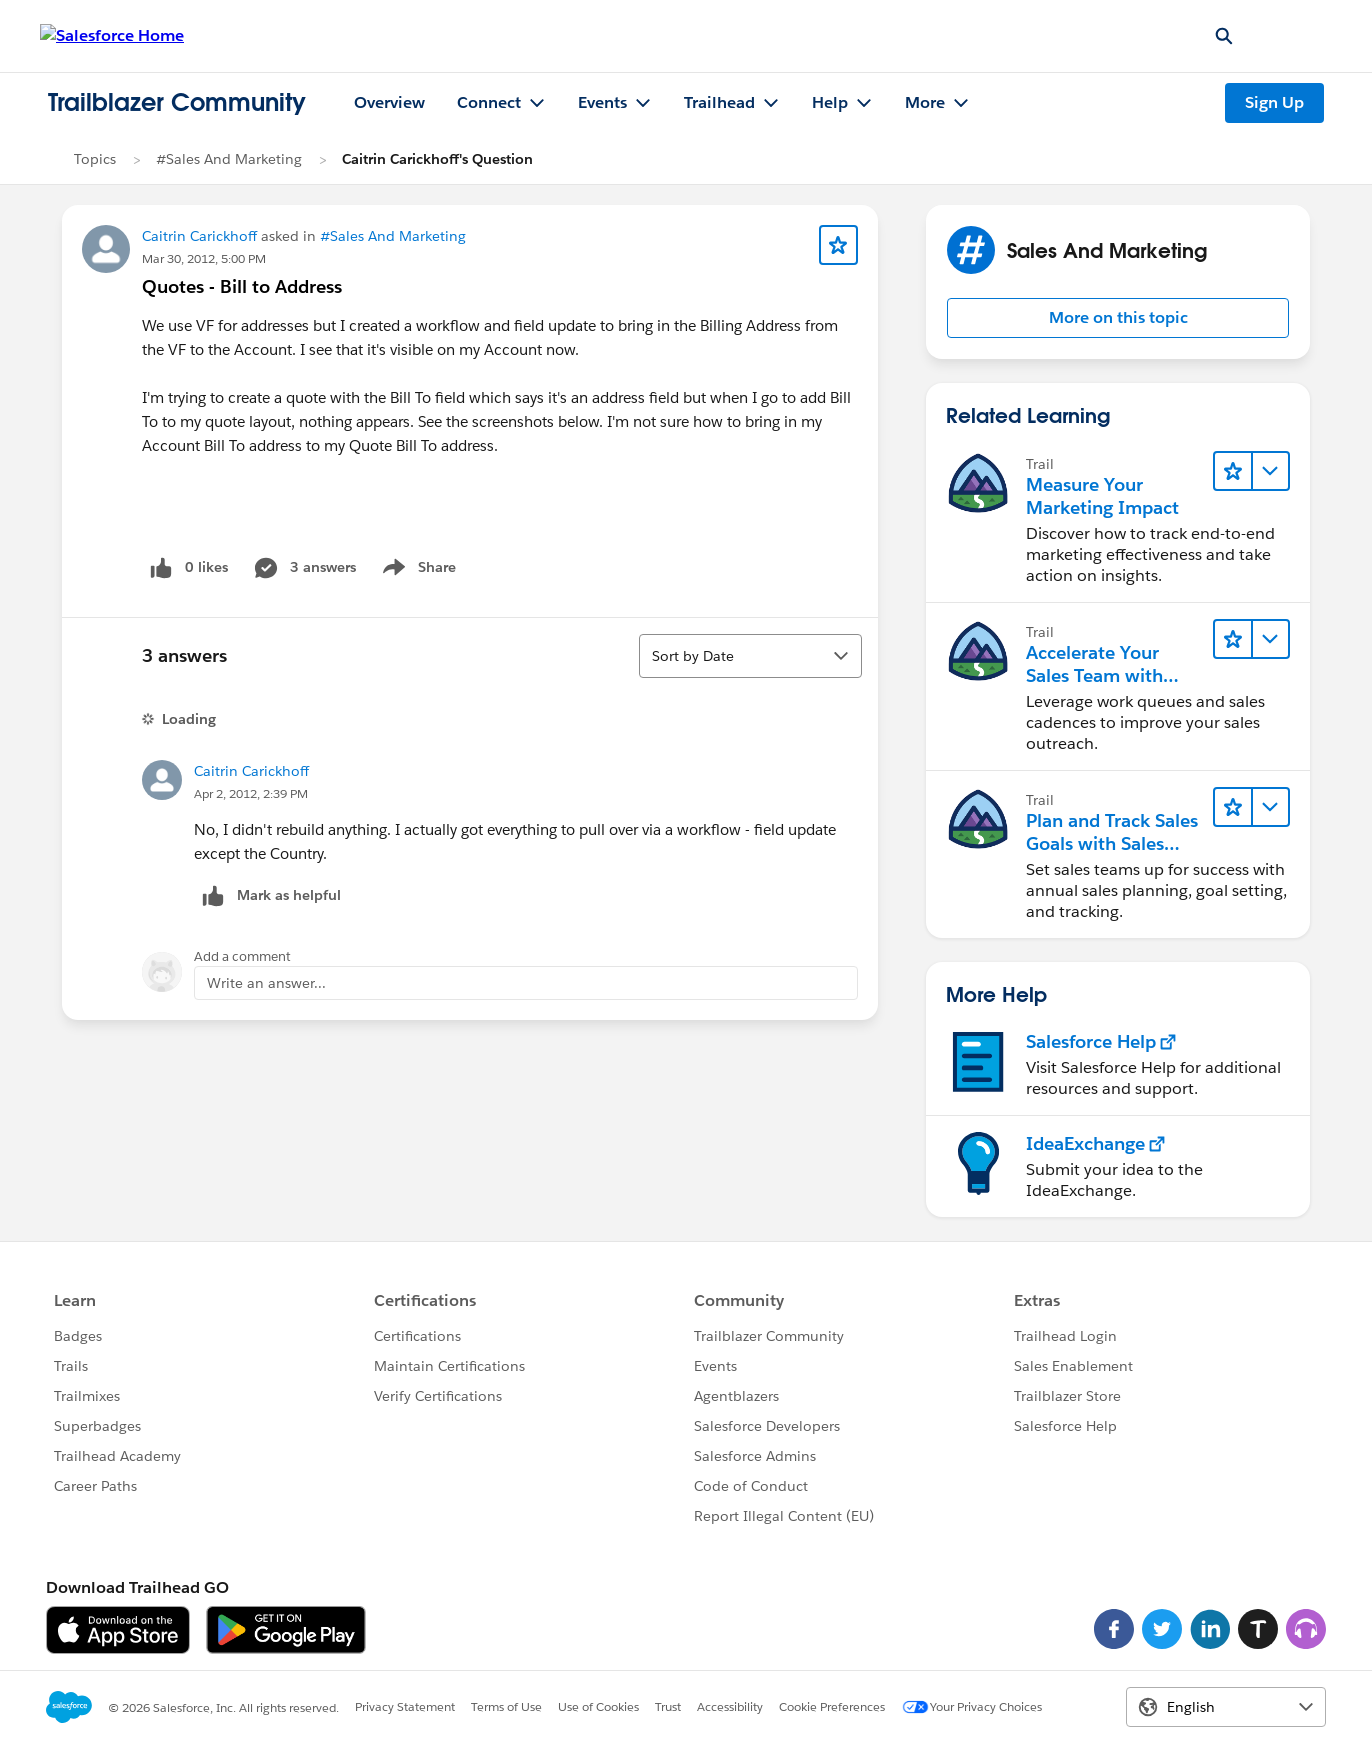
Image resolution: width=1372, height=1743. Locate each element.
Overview (389, 102)
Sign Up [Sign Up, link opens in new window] (1274, 102)
